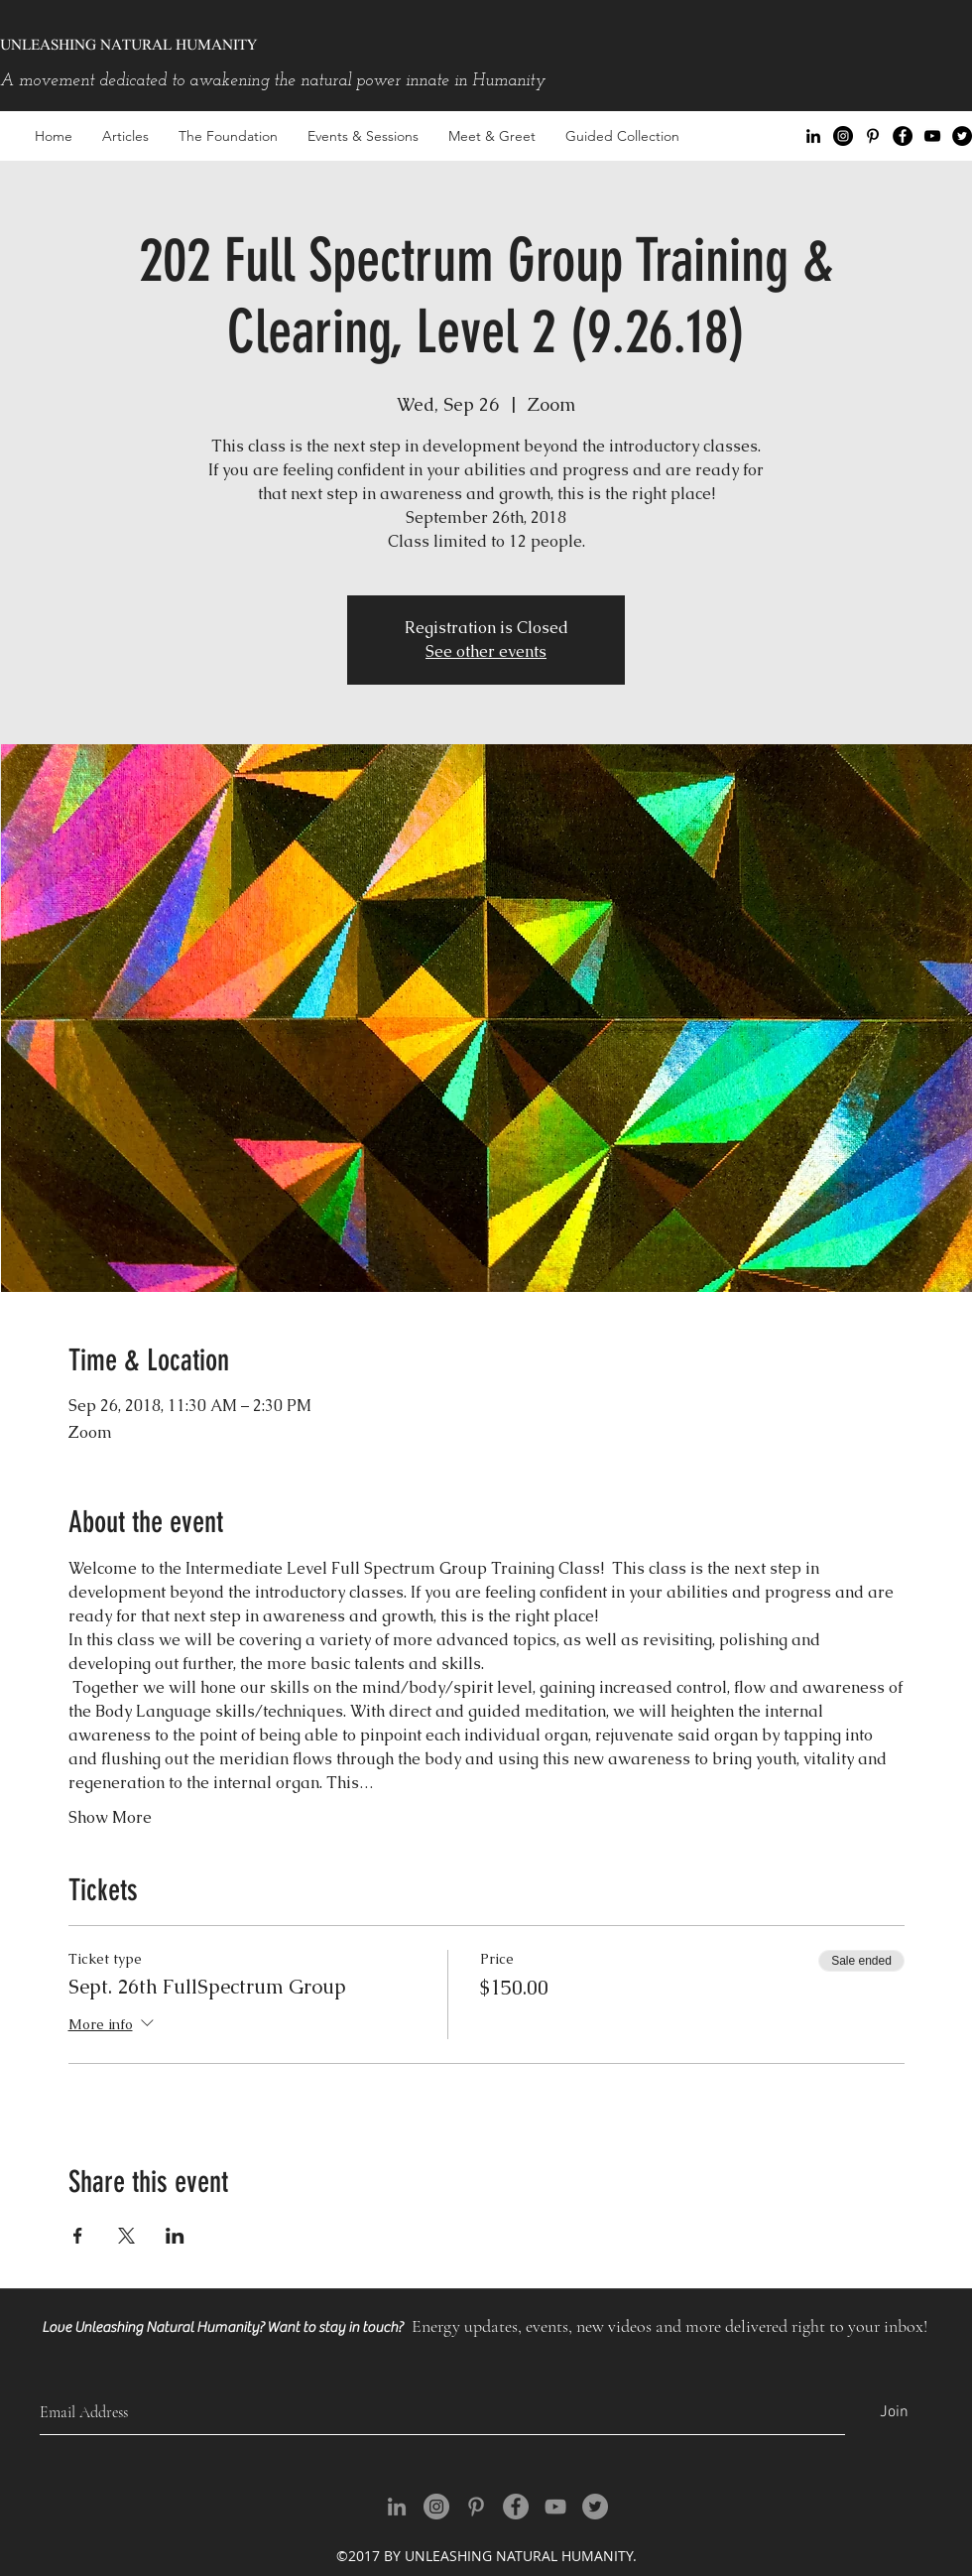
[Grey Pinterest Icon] (476, 2506)
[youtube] (932, 136)
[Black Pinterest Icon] (873, 136)
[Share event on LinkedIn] (175, 2236)
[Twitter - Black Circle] (962, 136)
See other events (486, 651)
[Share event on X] (126, 2236)
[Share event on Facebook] (77, 2236)
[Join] (893, 2413)
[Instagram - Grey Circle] (436, 2506)
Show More (110, 1817)
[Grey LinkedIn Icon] (397, 2506)
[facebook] (902, 136)
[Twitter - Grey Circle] (595, 2506)
